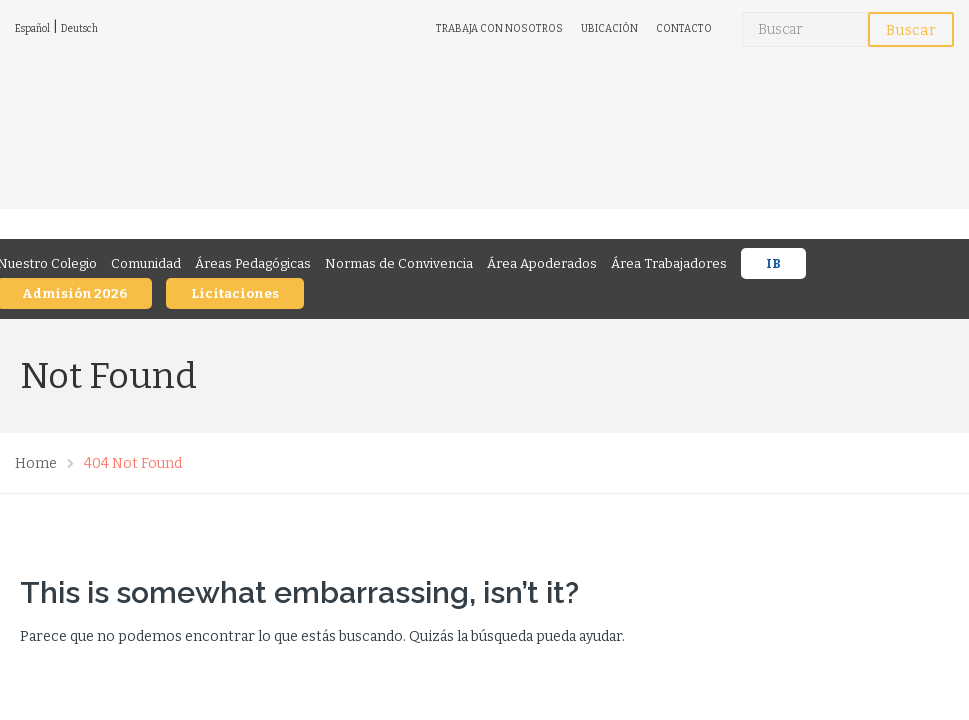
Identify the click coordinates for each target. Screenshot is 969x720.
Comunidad (146, 263)
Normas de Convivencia (399, 263)
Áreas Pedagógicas (253, 263)
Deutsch (79, 29)
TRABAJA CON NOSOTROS (499, 29)
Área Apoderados (542, 263)
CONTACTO (684, 29)
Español (32, 29)
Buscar (911, 30)
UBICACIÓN (609, 29)
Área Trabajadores (669, 263)
